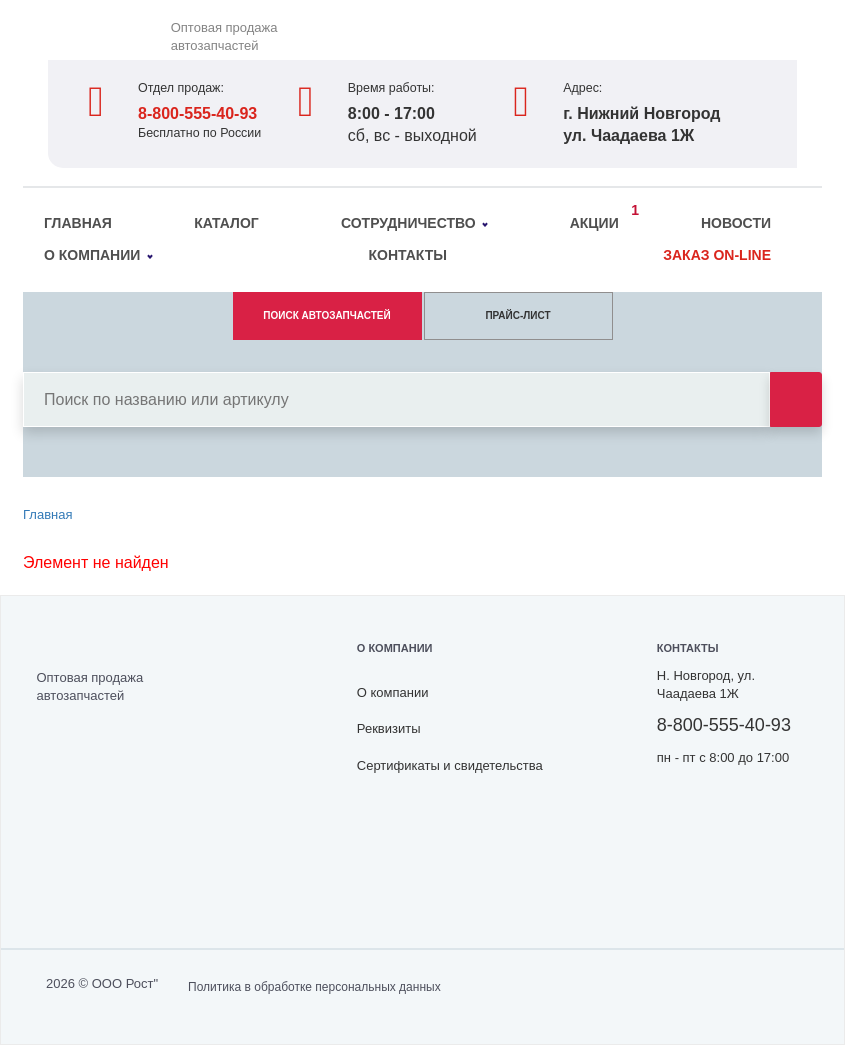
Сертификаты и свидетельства (450, 765)
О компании (98, 255)
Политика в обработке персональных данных (314, 987)
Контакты (407, 255)
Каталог (226, 223)
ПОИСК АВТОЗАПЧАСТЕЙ (326, 315)
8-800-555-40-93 (197, 113)
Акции (599, 220)
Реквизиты (389, 728)
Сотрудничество (414, 223)
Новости (736, 223)
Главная (78, 223)
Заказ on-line (717, 255)
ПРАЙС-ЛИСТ (517, 315)
